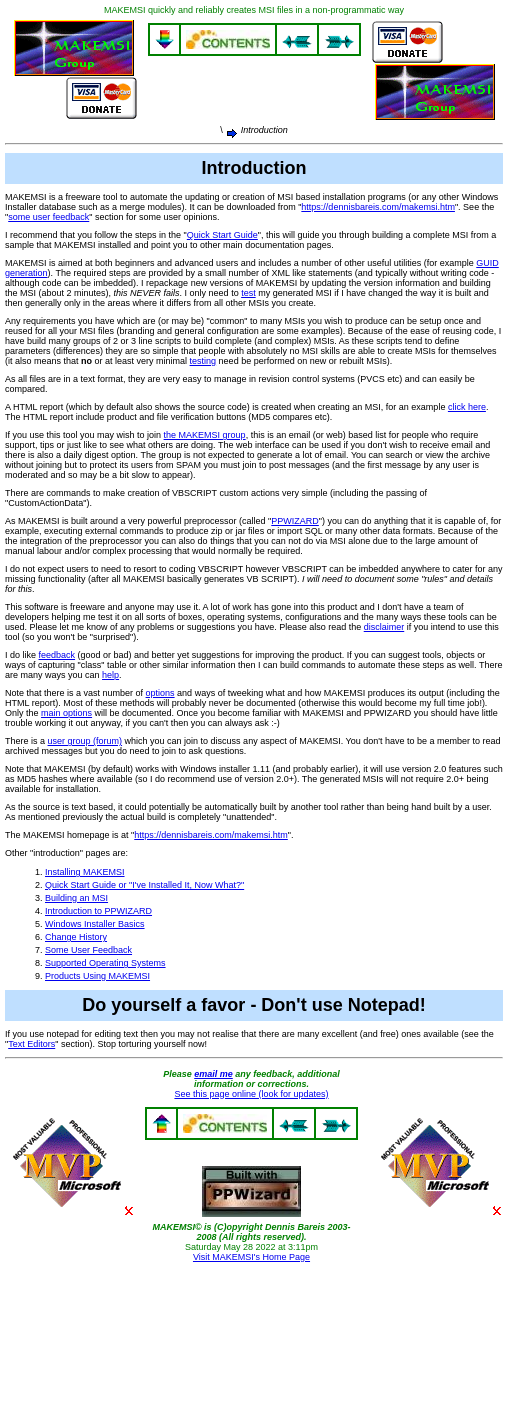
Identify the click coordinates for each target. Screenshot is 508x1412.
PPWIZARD (295, 521)
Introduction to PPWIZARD (98, 911)
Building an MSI (76, 898)
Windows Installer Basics (95, 924)
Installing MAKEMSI (85, 872)
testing (203, 361)
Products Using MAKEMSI (97, 976)
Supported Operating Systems (105, 963)
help (110, 675)
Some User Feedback (88, 950)
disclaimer (384, 627)
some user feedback (48, 217)
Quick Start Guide (222, 235)
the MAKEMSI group (205, 435)
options (160, 693)
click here (467, 407)
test (248, 293)
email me (213, 1074)
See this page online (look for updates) (251, 1094)
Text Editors (31, 1044)
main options (66, 713)
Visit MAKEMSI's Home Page (251, 1257)
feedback (57, 655)
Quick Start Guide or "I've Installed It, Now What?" (144, 885)
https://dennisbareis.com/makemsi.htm (378, 207)
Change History (76, 937)
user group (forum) (85, 741)
